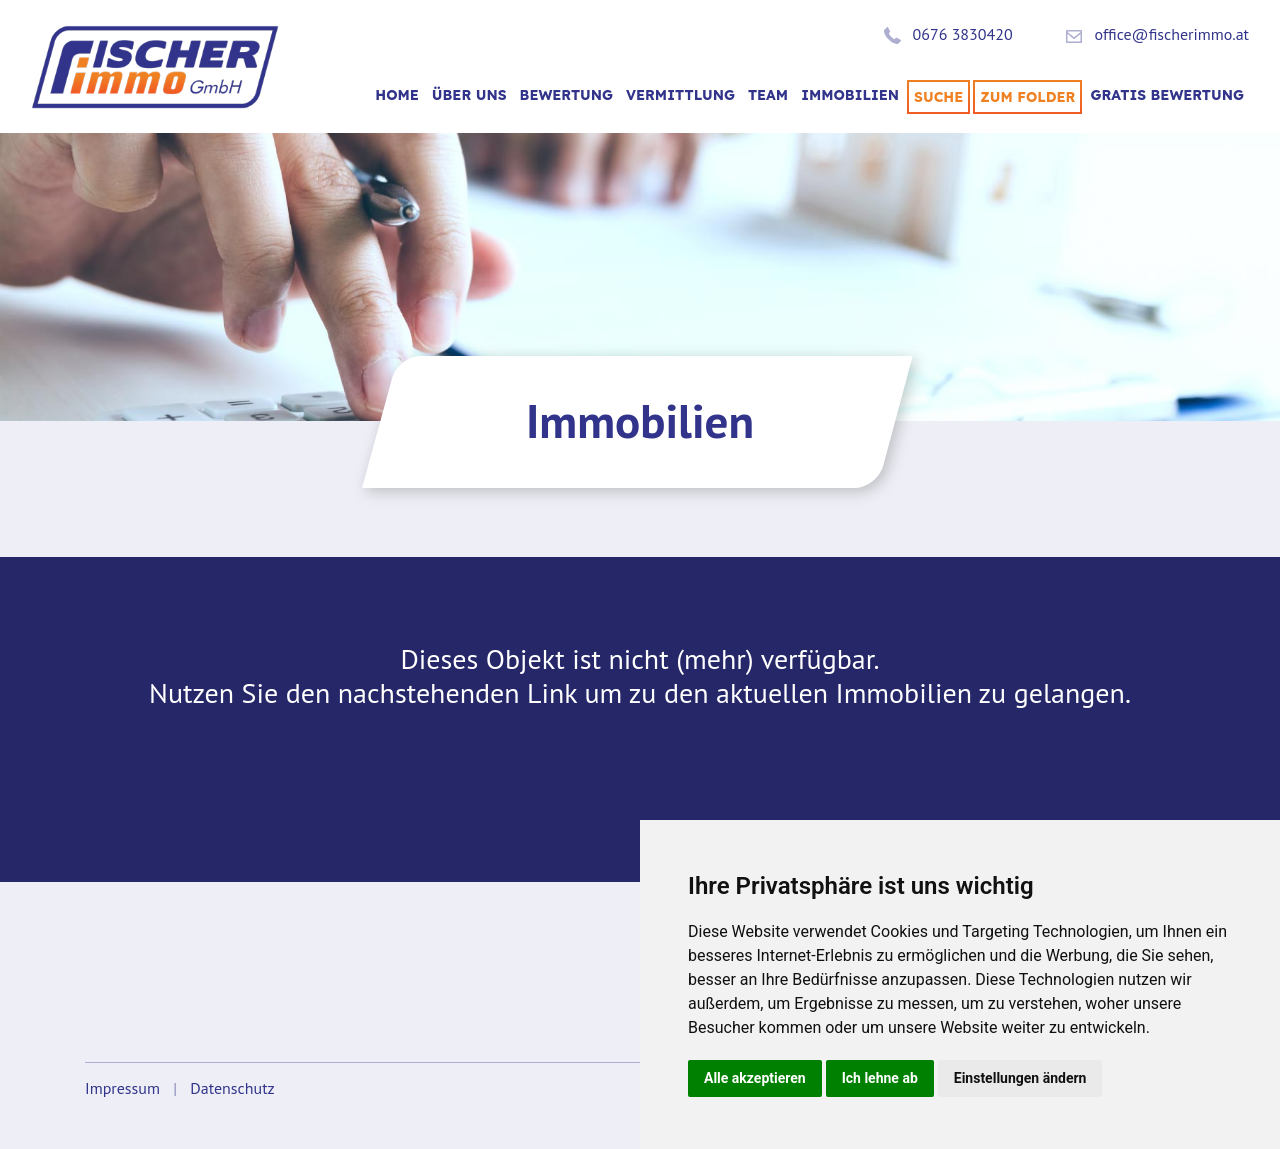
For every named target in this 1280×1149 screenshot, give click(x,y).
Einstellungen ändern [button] (1020, 1078)
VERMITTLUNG (680, 95)
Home (397, 95)
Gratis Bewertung (1167, 95)
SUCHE (938, 97)
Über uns (469, 95)
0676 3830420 (963, 34)
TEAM (768, 95)
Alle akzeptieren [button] (755, 1078)
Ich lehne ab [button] (880, 1078)
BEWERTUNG (566, 95)
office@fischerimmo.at (1172, 34)
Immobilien (850, 95)
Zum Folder (1027, 97)
